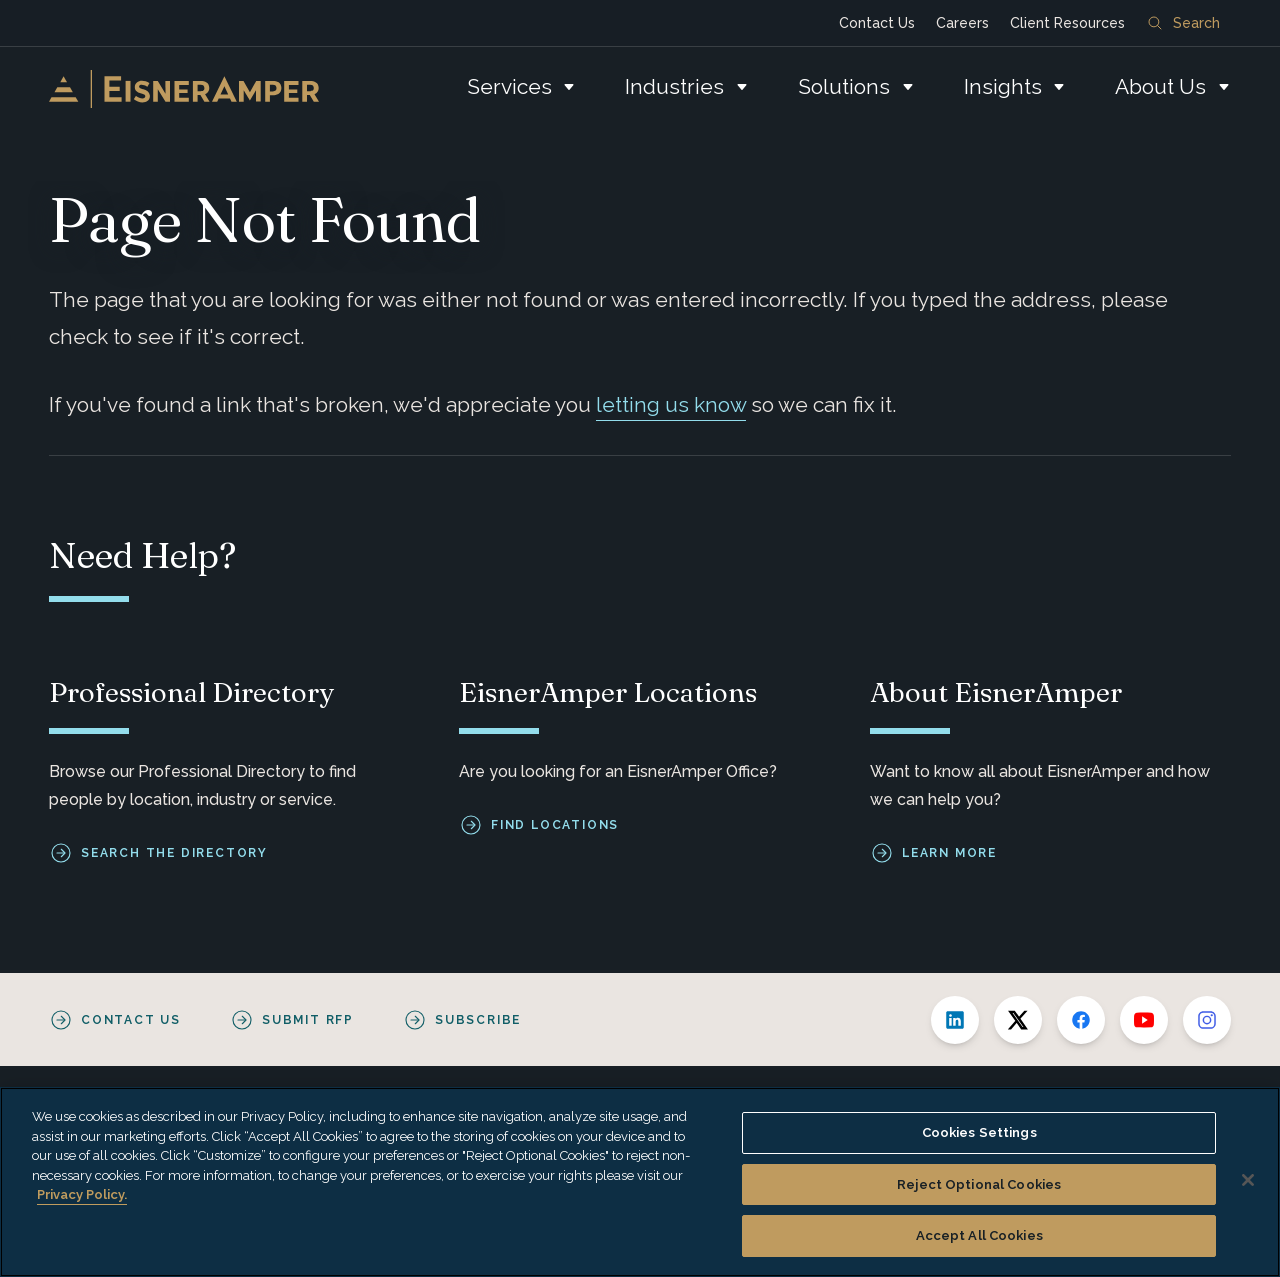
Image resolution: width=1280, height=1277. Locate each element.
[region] (640, 1182)
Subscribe (478, 1020)
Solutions (844, 86)
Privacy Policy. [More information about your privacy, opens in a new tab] (82, 1194)
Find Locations (555, 825)
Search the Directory (174, 853)
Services (509, 86)
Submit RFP (308, 1020)
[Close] (1248, 1180)
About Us (1160, 86)
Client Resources (1067, 23)
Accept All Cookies (979, 1235)
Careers (962, 23)
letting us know (671, 404)
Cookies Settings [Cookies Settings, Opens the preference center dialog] (979, 1132)
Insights (1003, 86)
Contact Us (877, 23)
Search (1184, 23)
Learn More (949, 853)
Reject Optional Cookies (979, 1184)
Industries (674, 86)
